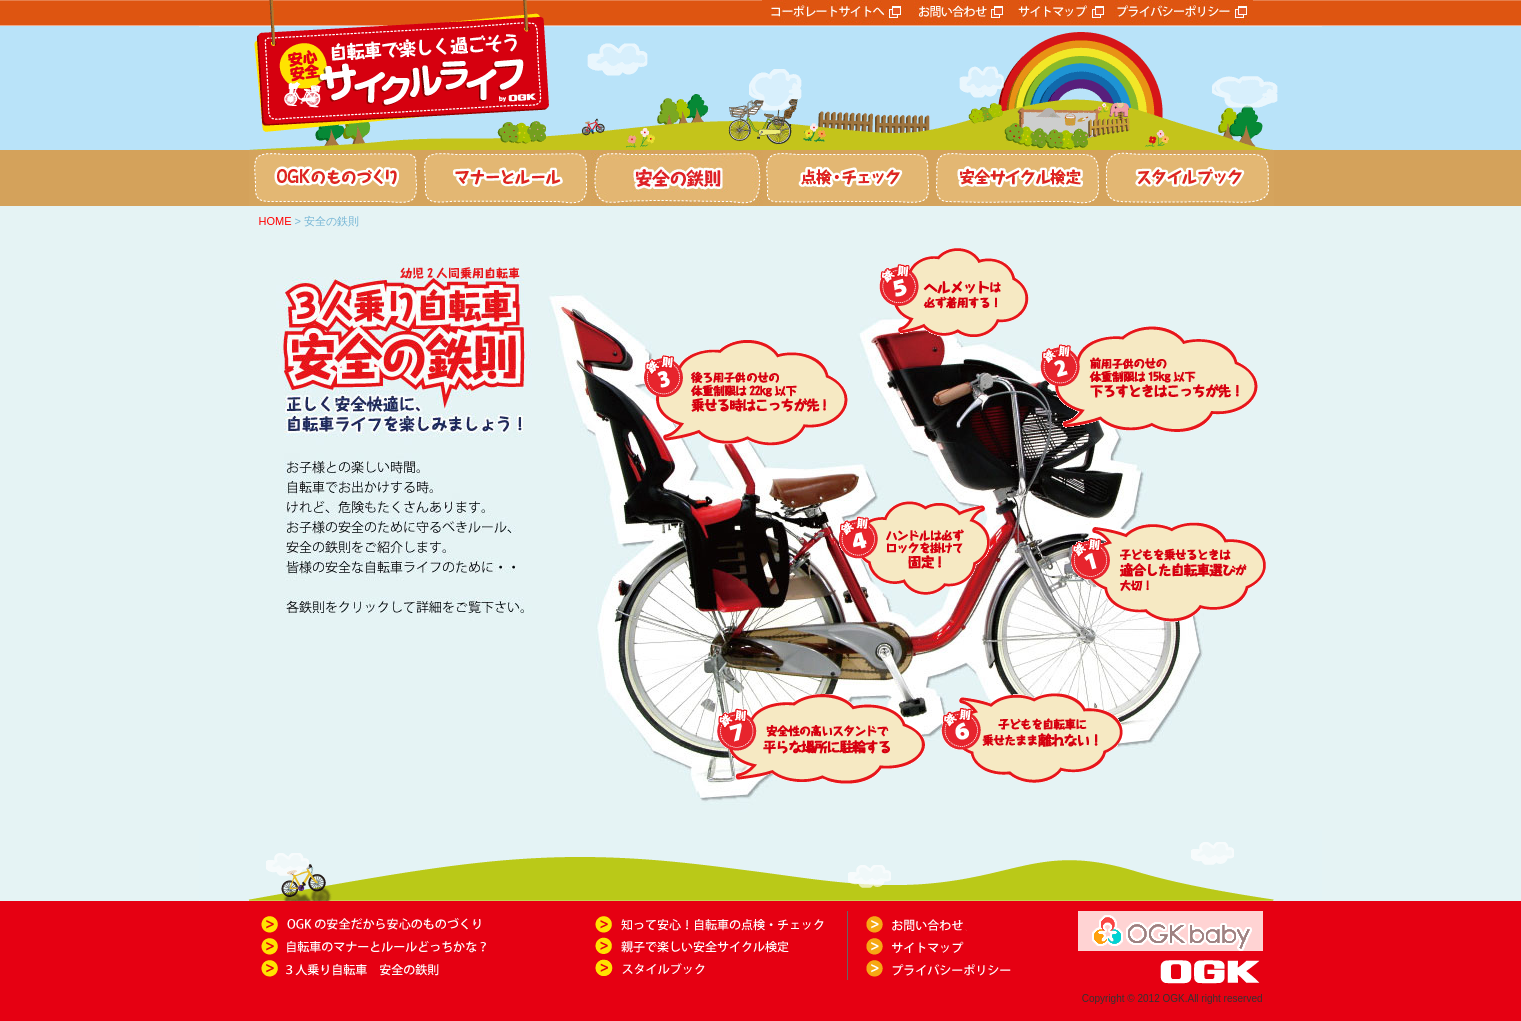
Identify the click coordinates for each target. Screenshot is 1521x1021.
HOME (275, 221)
